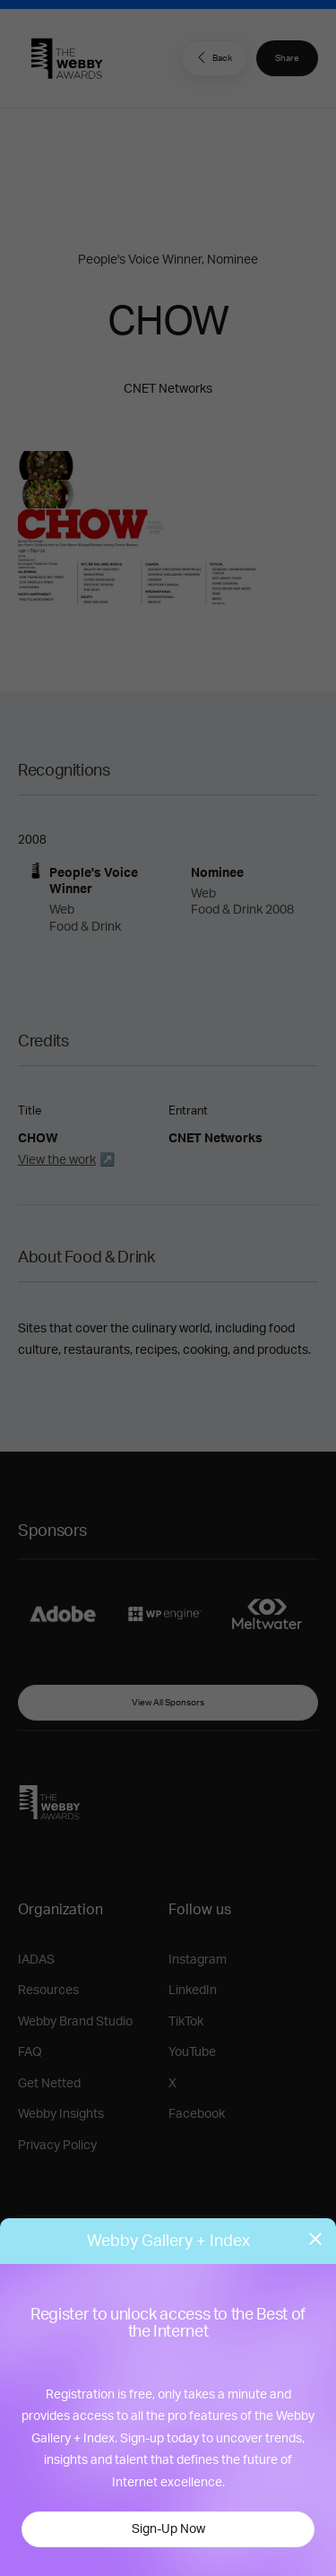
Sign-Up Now (168, 2529)
